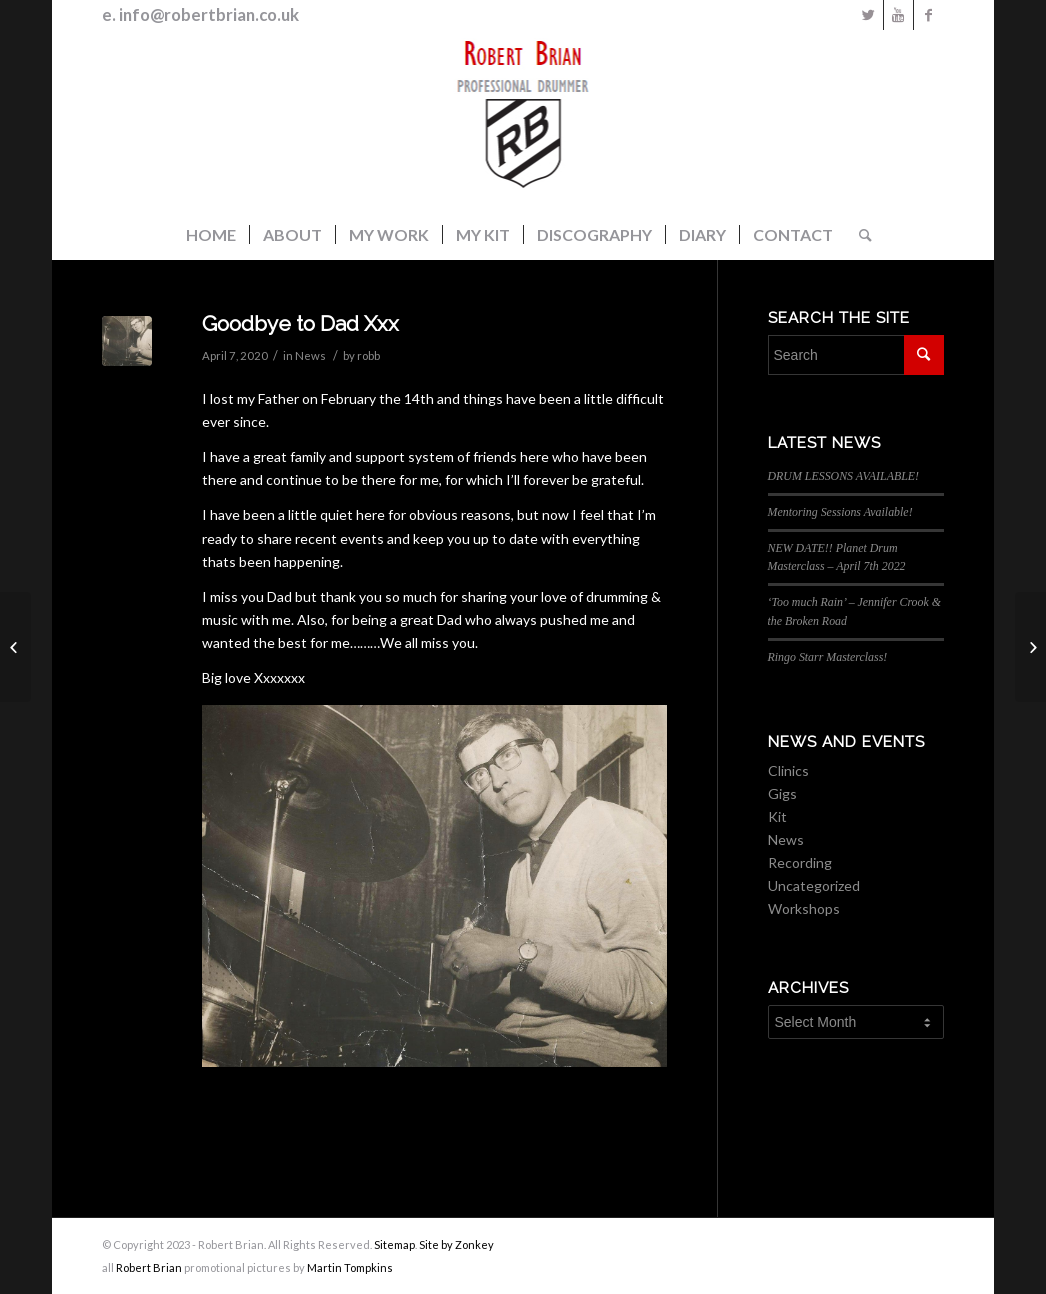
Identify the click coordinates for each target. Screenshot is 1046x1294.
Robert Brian (149, 1267)
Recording (800, 862)
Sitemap (394, 1244)
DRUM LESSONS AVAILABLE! (844, 476)
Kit (777, 816)
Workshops (804, 908)
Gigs (782, 793)
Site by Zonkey (456, 1244)
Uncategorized (814, 885)
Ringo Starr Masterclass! (828, 657)
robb (368, 355)
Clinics (788, 770)
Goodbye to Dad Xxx (300, 323)
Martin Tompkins (350, 1267)
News (310, 355)
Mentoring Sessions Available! (840, 512)
